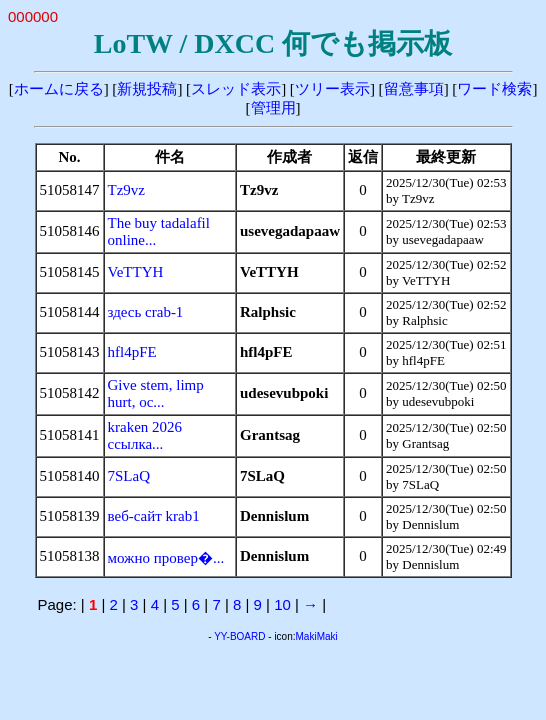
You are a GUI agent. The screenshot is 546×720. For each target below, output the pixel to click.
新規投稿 (147, 89)
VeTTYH (136, 272)
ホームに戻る (59, 89)
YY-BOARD (239, 636)
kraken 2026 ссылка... (145, 435)
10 (282, 604)
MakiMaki (317, 636)
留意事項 (414, 89)
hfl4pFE (132, 352)
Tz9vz (126, 190)
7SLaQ (129, 476)
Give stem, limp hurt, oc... (156, 393)
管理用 (273, 108)
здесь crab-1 (146, 312)
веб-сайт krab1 (154, 516)
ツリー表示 (332, 89)
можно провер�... (166, 558)
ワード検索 (494, 89)
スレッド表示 (236, 89)
